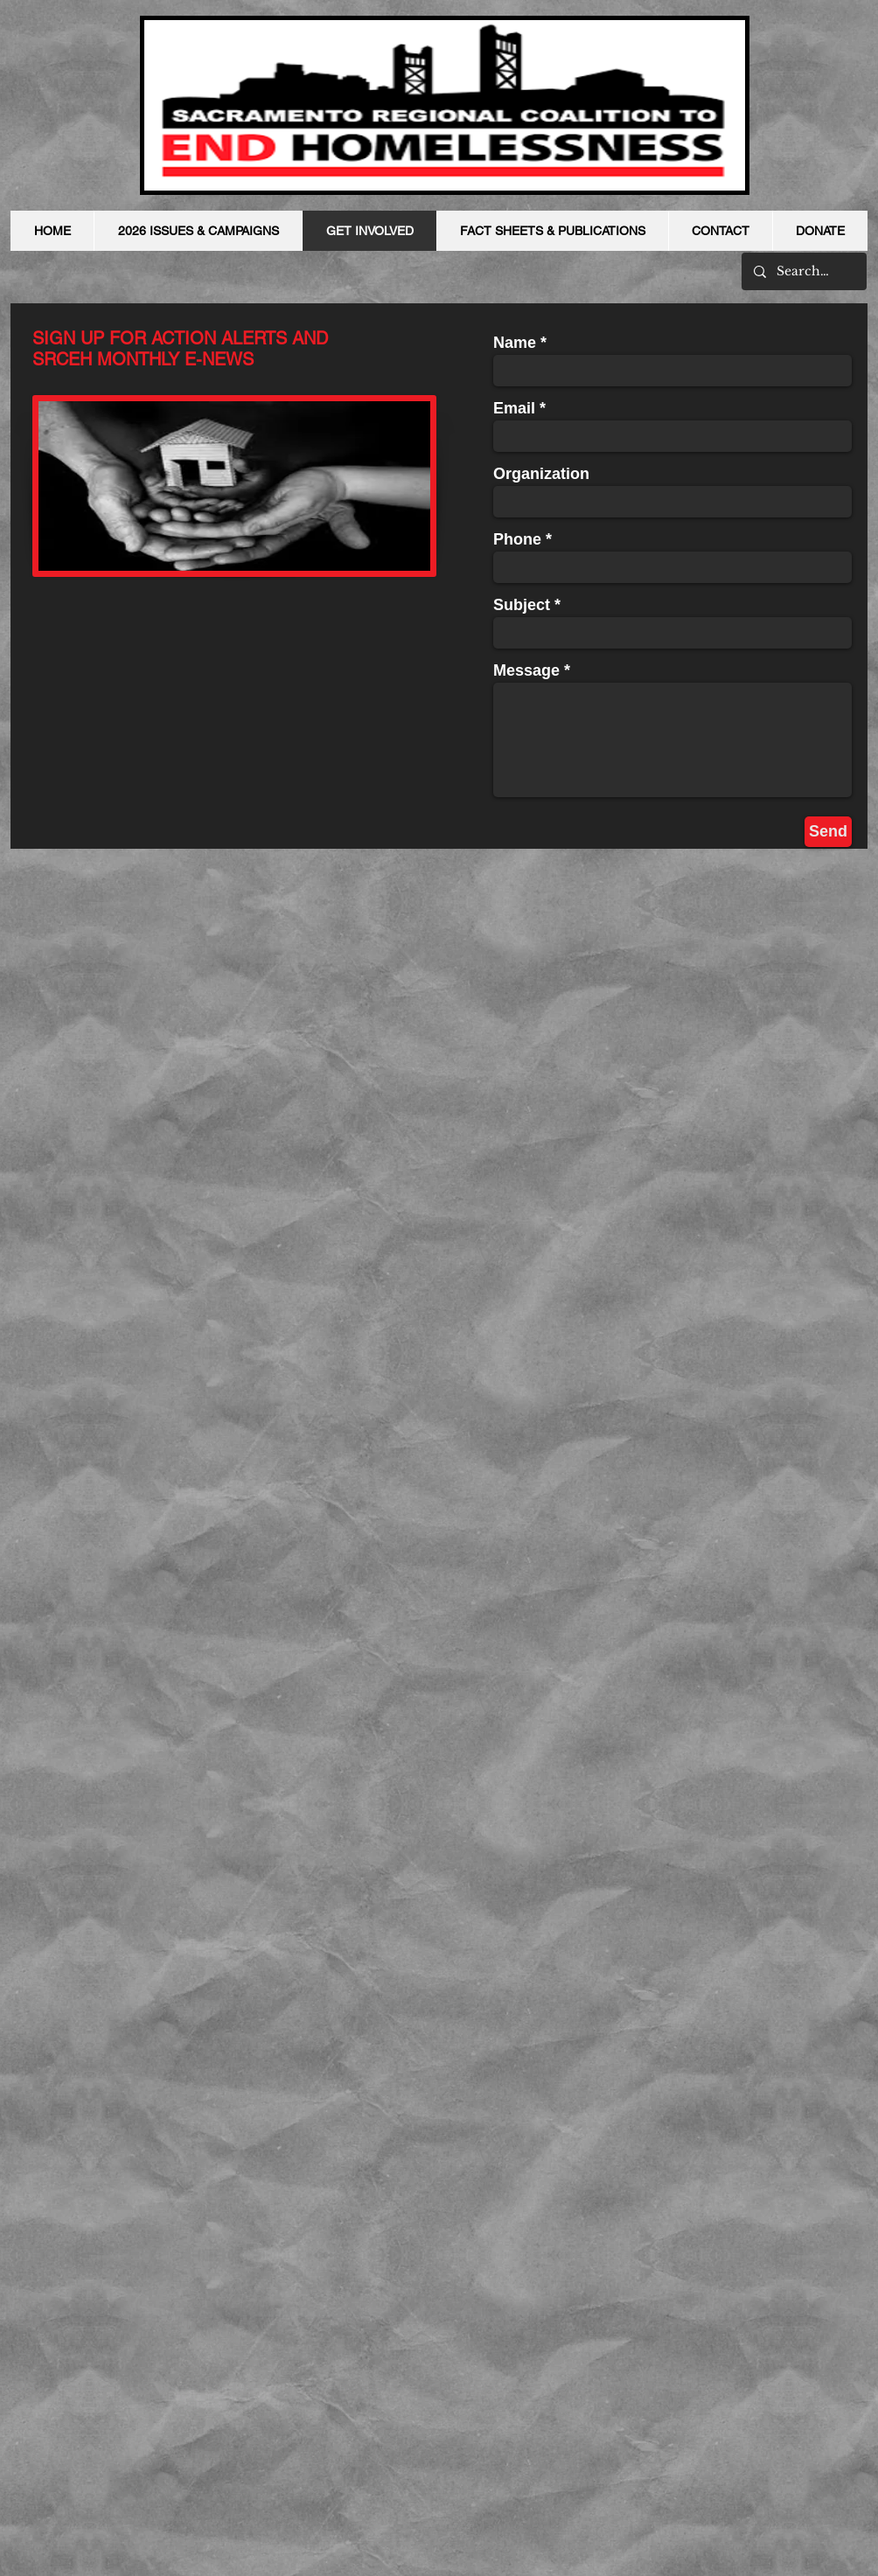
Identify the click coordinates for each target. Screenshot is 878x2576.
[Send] (828, 831)
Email (514, 408)
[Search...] (803, 271)
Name (514, 343)
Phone (517, 539)
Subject (521, 605)
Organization (541, 474)
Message (526, 670)
